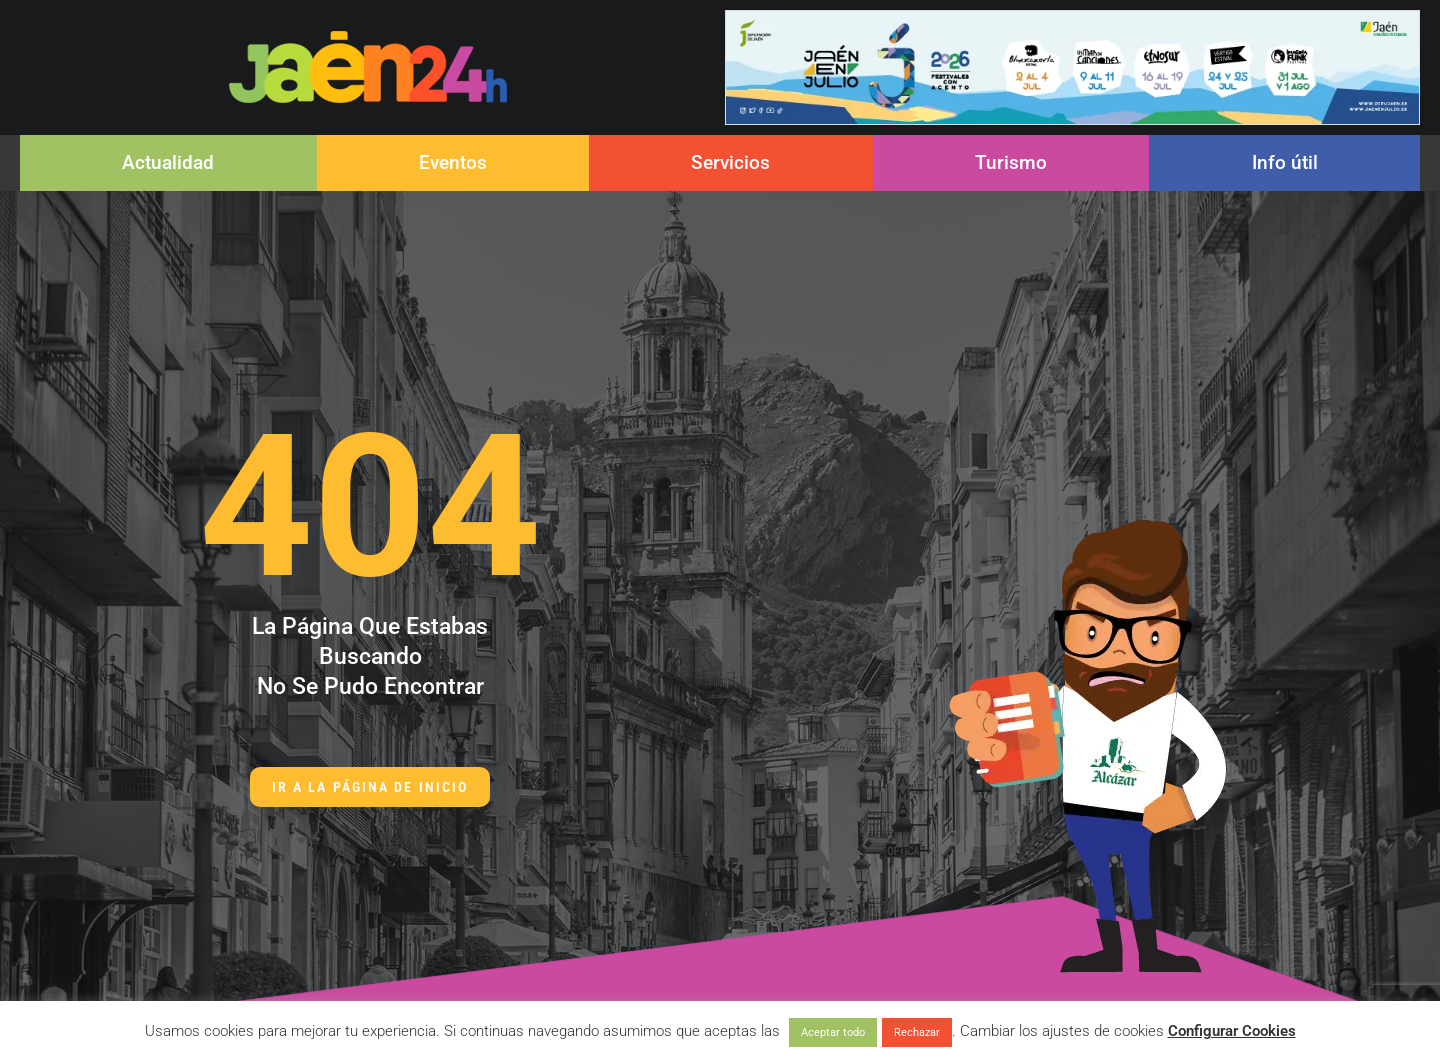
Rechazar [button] (917, 1032)
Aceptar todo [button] (833, 1032)
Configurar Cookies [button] (1232, 1031)
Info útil (1285, 162)
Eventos (453, 162)
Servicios (730, 162)
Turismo (1011, 162)
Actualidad (168, 162)
